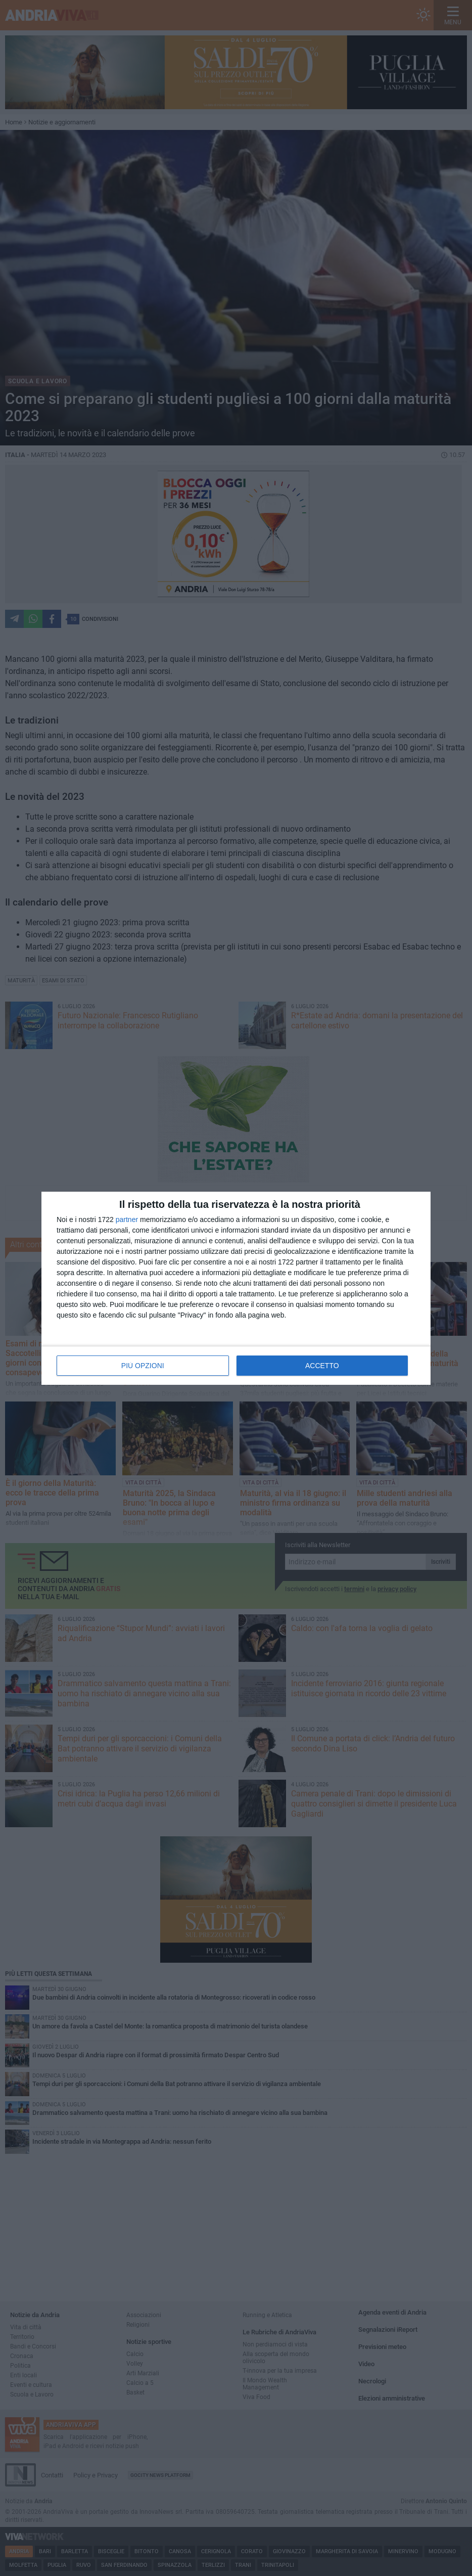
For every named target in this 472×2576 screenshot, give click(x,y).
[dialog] (236, 1288)
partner (127, 1219)
